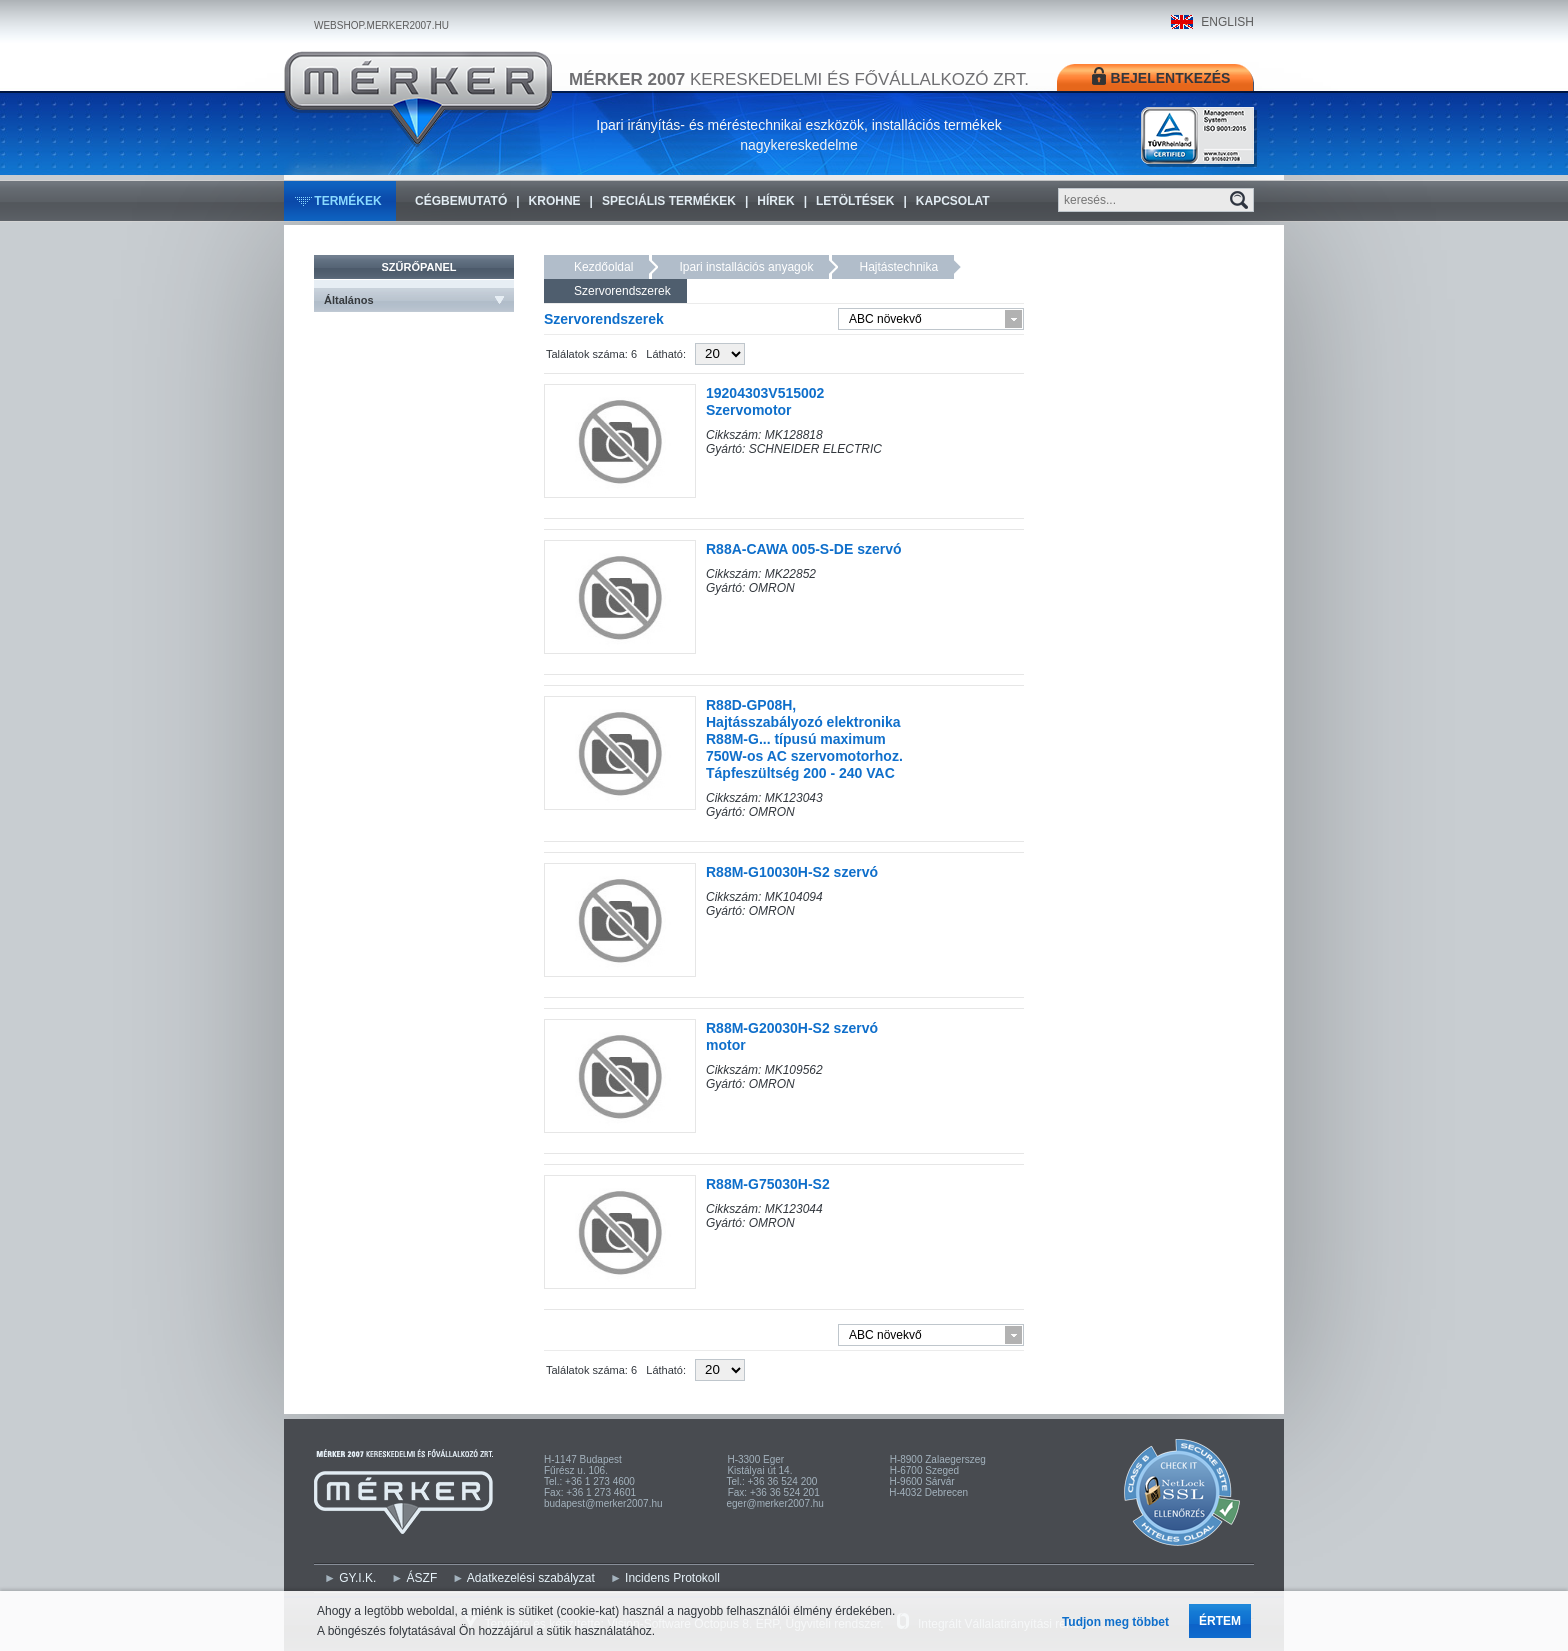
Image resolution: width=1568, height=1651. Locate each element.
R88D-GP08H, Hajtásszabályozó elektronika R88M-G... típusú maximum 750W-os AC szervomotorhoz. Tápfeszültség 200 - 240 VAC (804, 739)
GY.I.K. (357, 1578)
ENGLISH (1227, 22)
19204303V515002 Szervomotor (765, 401)
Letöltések (855, 201)
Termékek (347, 201)
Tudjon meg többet (1115, 1622)
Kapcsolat (953, 201)
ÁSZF (422, 1578)
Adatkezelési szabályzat (531, 1578)
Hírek (775, 201)
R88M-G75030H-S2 (768, 1184)
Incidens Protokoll (672, 1578)
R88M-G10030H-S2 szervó (792, 872)
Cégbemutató (461, 201)
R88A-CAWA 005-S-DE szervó (804, 549)
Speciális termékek (669, 201)
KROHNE (555, 201)
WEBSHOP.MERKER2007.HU (381, 25)
